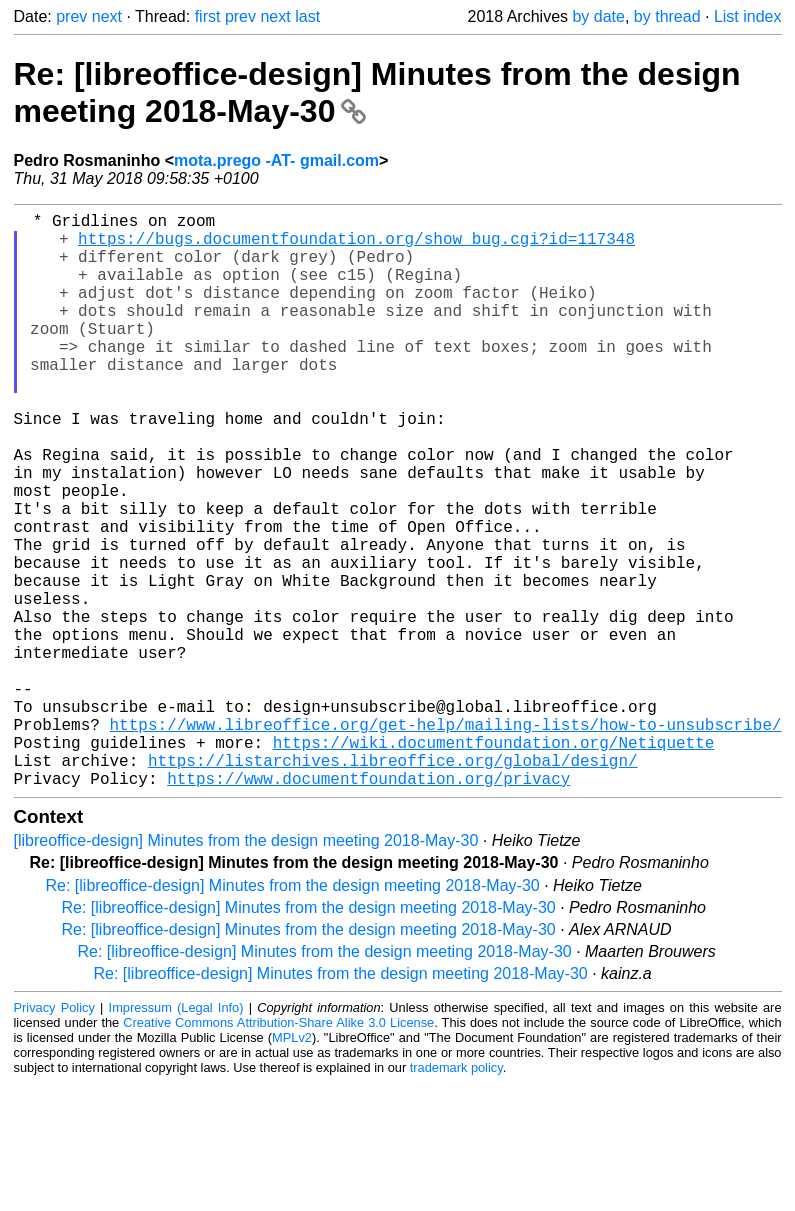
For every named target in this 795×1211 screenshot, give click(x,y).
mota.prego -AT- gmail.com (276, 160)
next (107, 16)
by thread (667, 16)
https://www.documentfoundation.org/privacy (368, 906)
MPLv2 (292, 1165)
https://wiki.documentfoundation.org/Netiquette (494, 862)
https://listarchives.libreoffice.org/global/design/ (393, 884)
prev (71, 16)
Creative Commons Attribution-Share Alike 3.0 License (278, 1150)
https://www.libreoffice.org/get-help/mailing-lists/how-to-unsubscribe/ (446, 840)
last (307, 16)
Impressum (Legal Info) (176, 1135)
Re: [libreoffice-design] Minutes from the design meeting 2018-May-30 (293, 1013)
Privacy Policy (54, 1135)
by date (598, 16)
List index (748, 16)
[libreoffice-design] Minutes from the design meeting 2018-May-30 (246, 968)
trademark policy (456, 1195)
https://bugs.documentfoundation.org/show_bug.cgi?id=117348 (356, 246)
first (208, 16)
